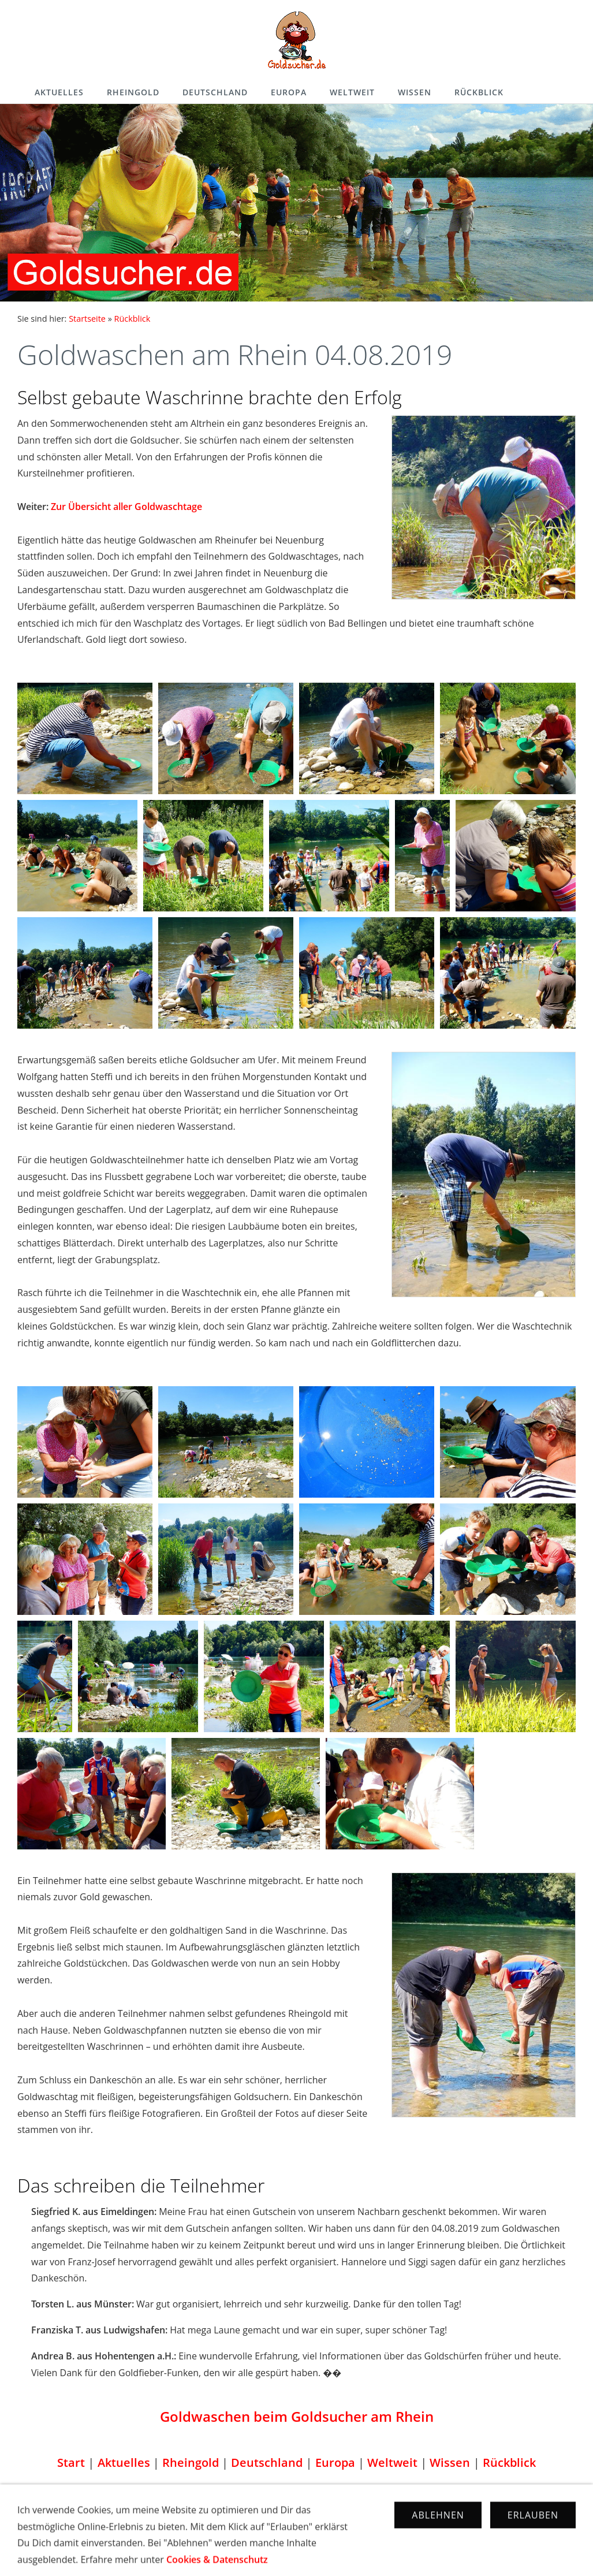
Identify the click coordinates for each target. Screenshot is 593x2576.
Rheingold (133, 92)
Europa (289, 92)
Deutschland (215, 92)
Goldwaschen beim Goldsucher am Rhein (297, 2416)
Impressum (241, 2524)
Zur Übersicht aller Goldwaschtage (126, 506)
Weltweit (352, 92)
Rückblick (479, 92)
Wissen (414, 92)
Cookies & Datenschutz (325, 2524)
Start (71, 2462)
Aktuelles (59, 92)
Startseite (87, 318)
